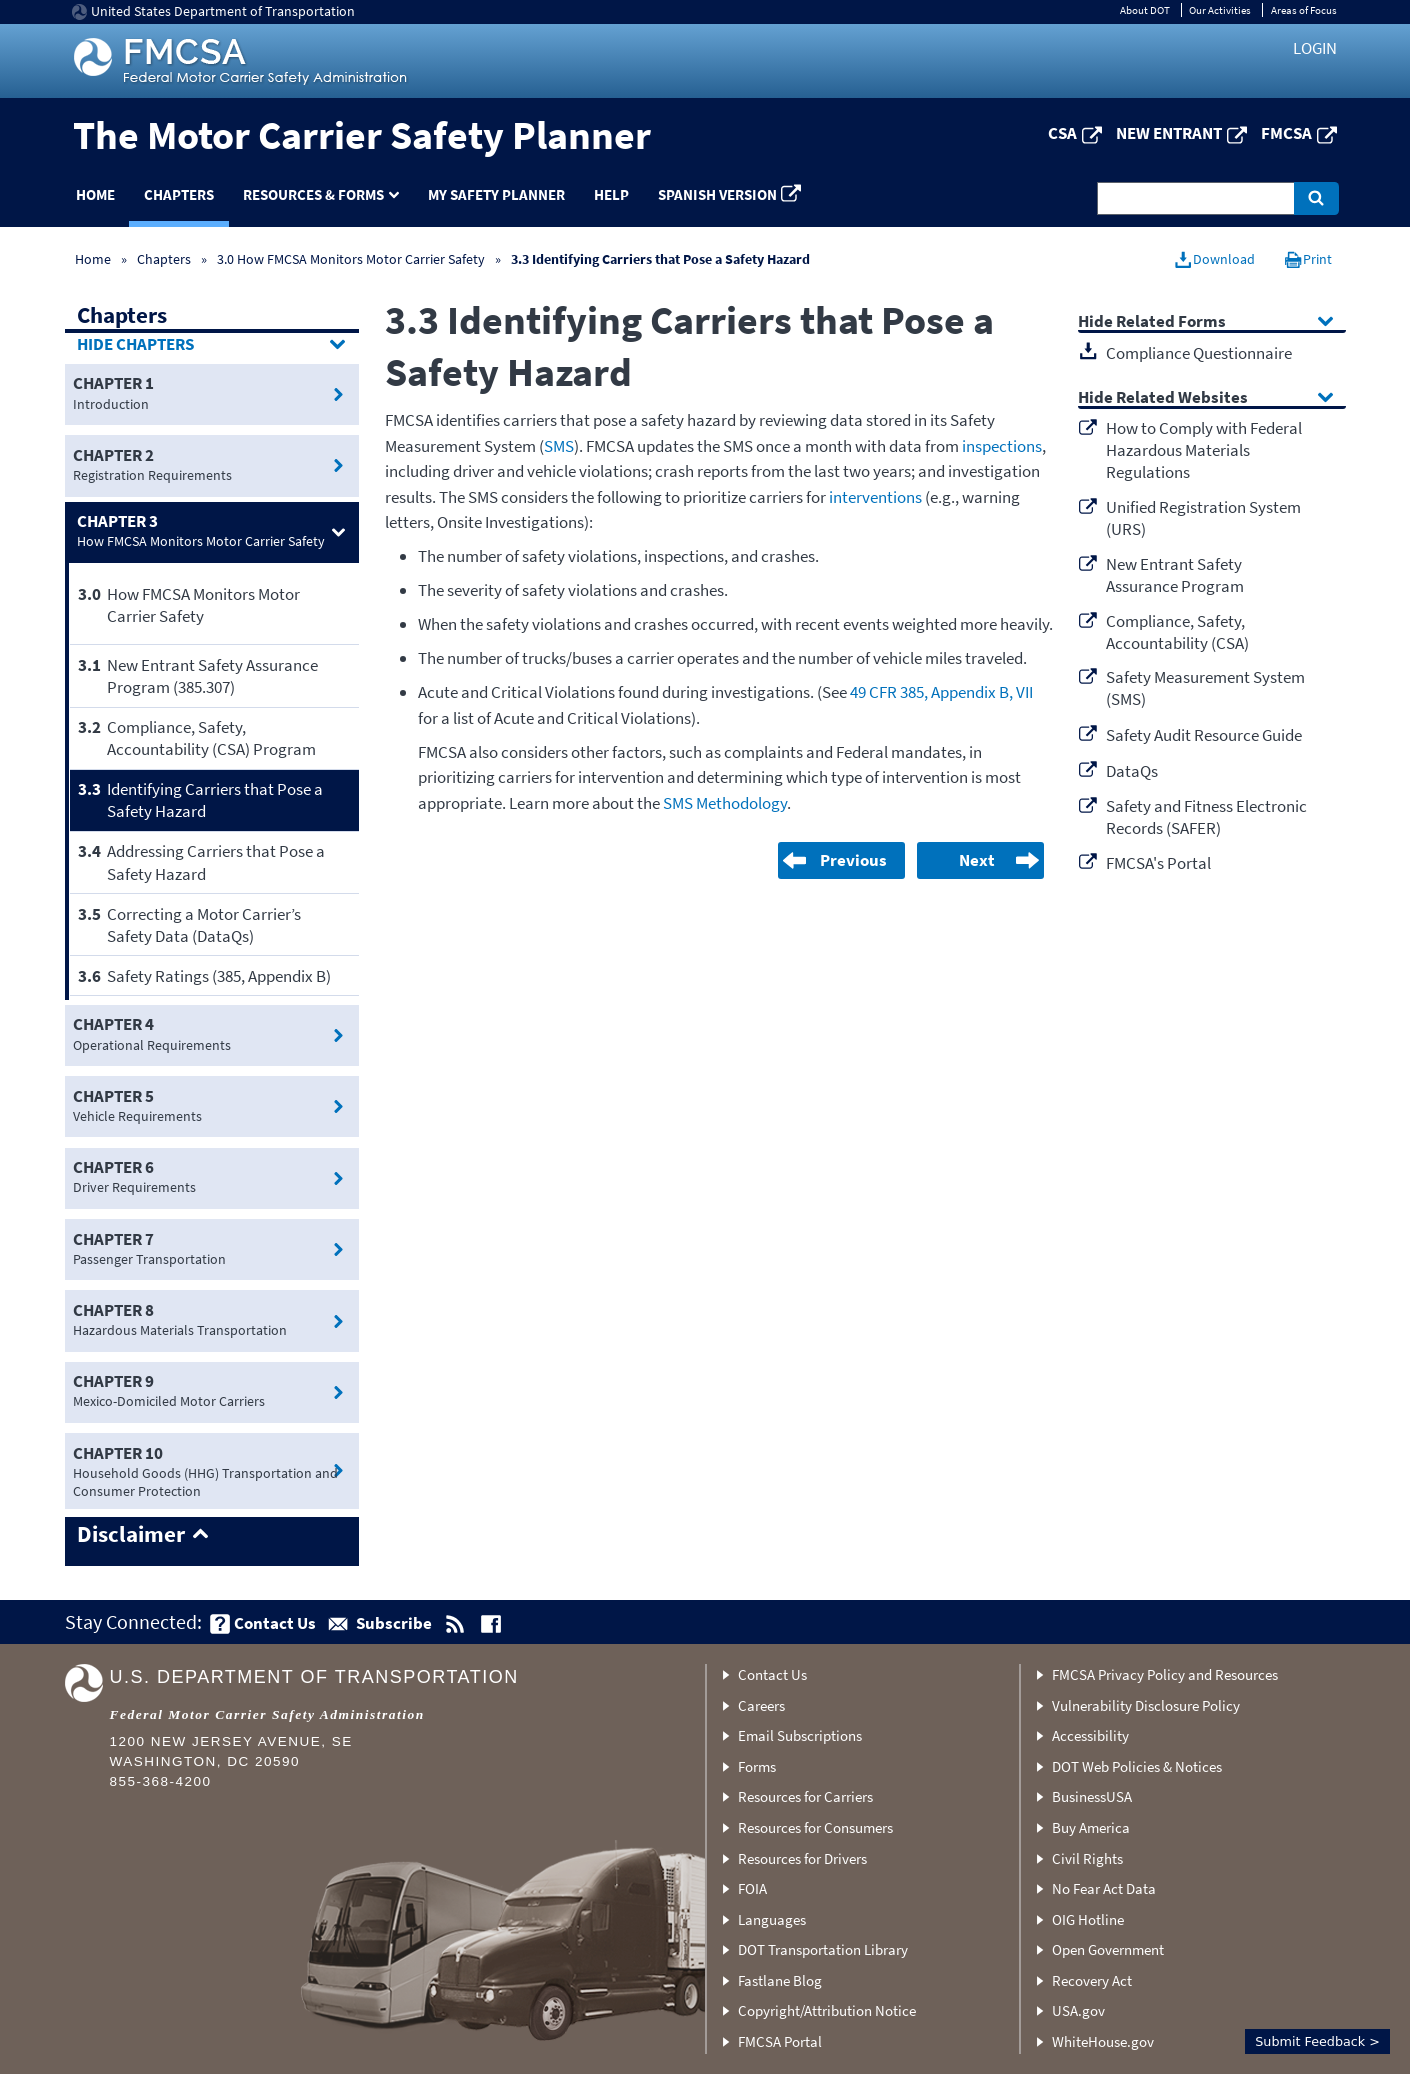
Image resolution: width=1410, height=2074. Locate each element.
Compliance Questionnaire (1199, 353)
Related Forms (1171, 322)
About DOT (1145, 10)
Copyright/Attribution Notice (827, 2010)
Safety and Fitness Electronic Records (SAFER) (1206, 817)
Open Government (1108, 1949)
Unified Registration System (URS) (1203, 518)
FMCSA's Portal (1158, 863)
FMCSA (1286, 133)
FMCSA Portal (780, 2041)
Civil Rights (1087, 1858)
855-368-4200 (161, 1781)
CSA (1062, 133)
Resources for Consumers (815, 1827)
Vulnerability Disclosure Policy (1146, 1705)
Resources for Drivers (802, 1858)
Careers (761, 1705)
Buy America (1091, 1827)
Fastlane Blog (780, 1980)
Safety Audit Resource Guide (1204, 735)
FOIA (752, 1888)
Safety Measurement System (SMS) (1205, 688)
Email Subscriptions (800, 1735)
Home (95, 194)
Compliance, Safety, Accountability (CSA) (1177, 632)
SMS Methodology (725, 803)
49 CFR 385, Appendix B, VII (941, 692)
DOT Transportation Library (823, 1949)
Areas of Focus (1304, 10)
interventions (875, 497)
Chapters (179, 194)
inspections (1002, 446)
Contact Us (772, 1674)
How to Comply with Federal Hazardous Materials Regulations (1204, 450)
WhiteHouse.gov (1103, 2041)
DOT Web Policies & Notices (1137, 1766)
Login (1315, 48)
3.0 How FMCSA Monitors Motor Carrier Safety (351, 259)
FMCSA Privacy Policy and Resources (1165, 1674)
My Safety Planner (496, 194)
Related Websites (1182, 398)
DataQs (1132, 771)
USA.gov (1078, 2010)
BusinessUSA (1092, 1796)
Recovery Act (1092, 1980)
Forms (757, 1766)
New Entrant (1169, 133)
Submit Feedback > (1317, 2041)
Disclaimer (131, 1535)
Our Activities (1220, 10)
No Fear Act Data (1104, 1888)
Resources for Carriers (805, 1796)
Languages (772, 1919)
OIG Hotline (1088, 1919)
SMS (559, 446)
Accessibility (1090, 1735)
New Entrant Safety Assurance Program (1175, 575)
